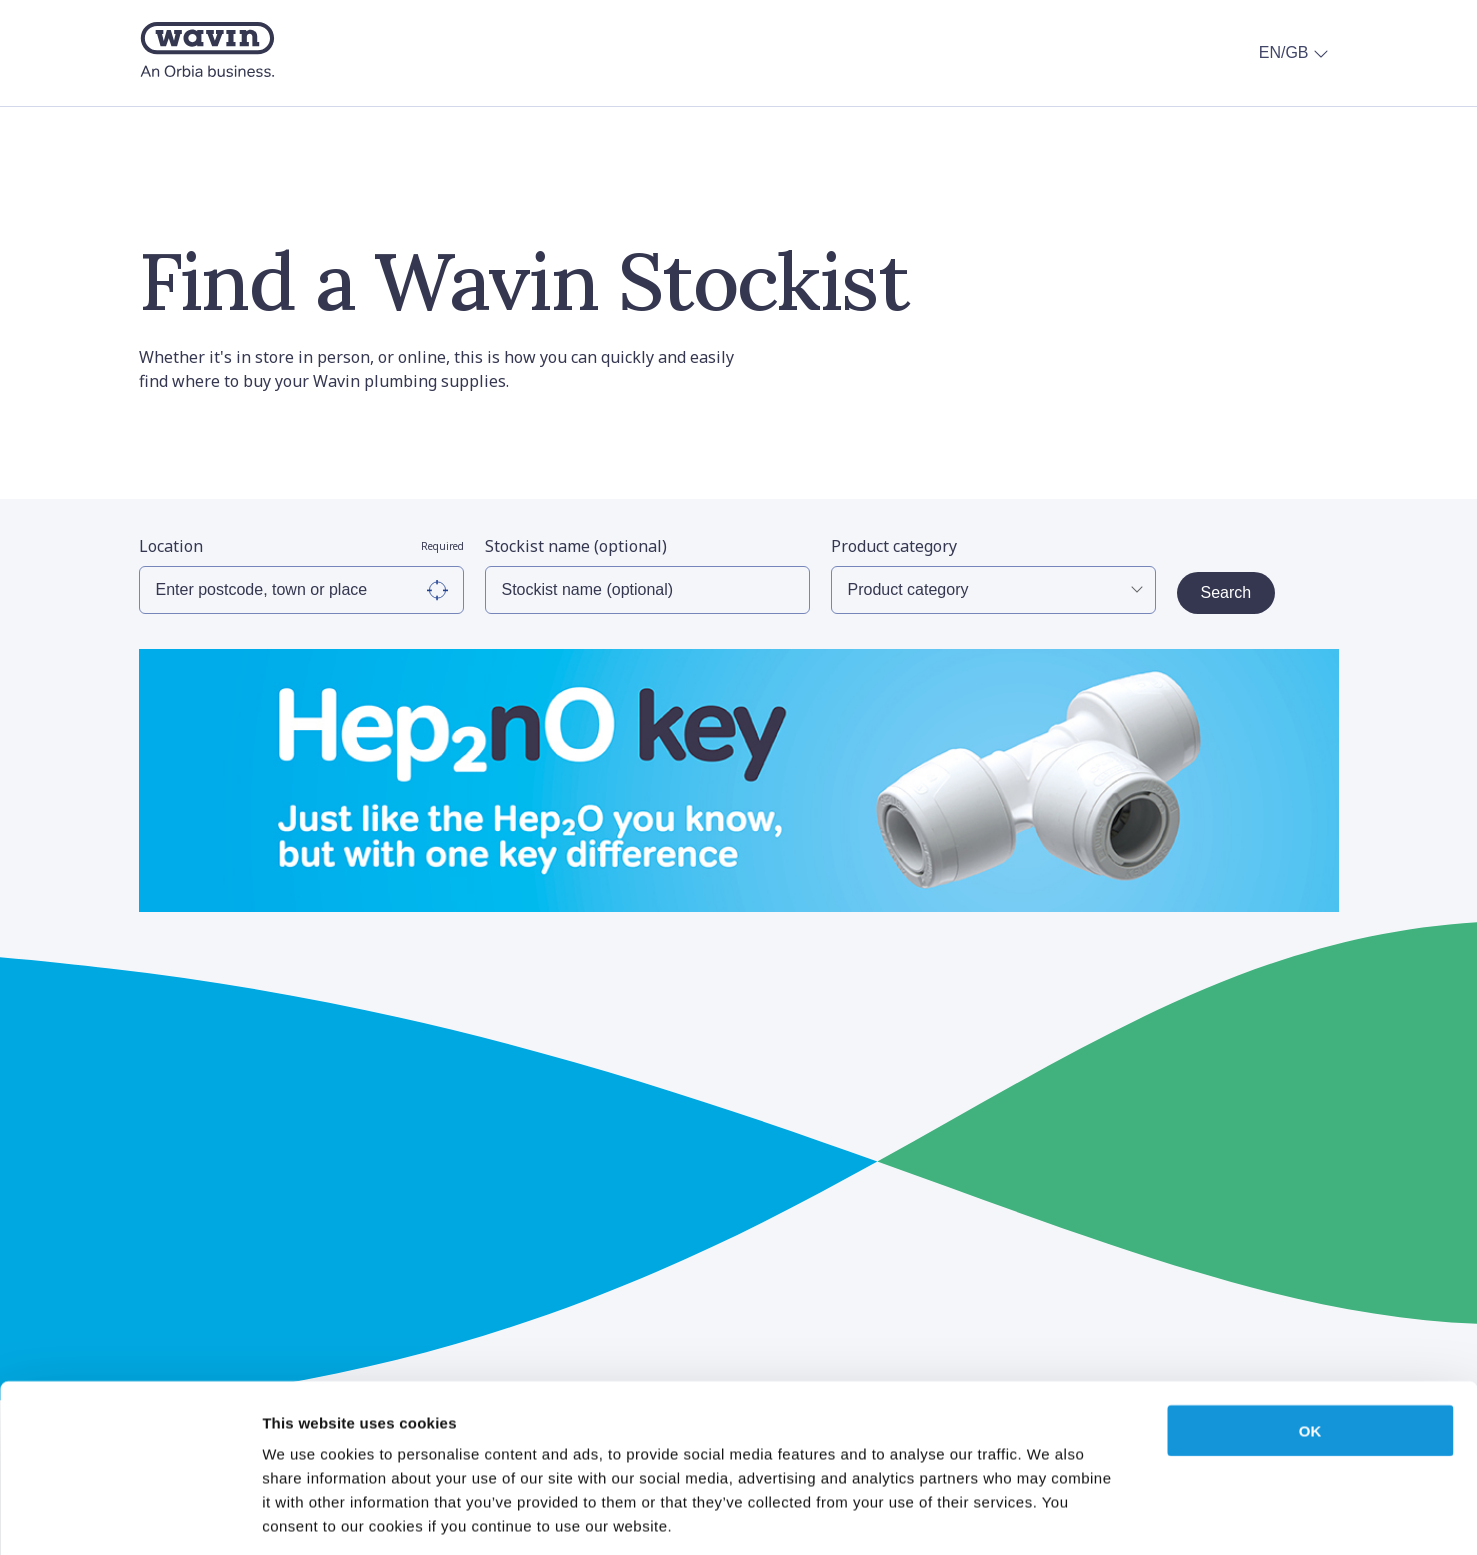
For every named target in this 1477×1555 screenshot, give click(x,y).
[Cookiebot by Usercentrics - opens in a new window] (129, 1516)
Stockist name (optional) (576, 546)
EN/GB (1296, 53)
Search (1226, 592)
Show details (1049, 1515)
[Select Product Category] (993, 590)
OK (1310, 1339)
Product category (894, 546)
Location (301, 546)
